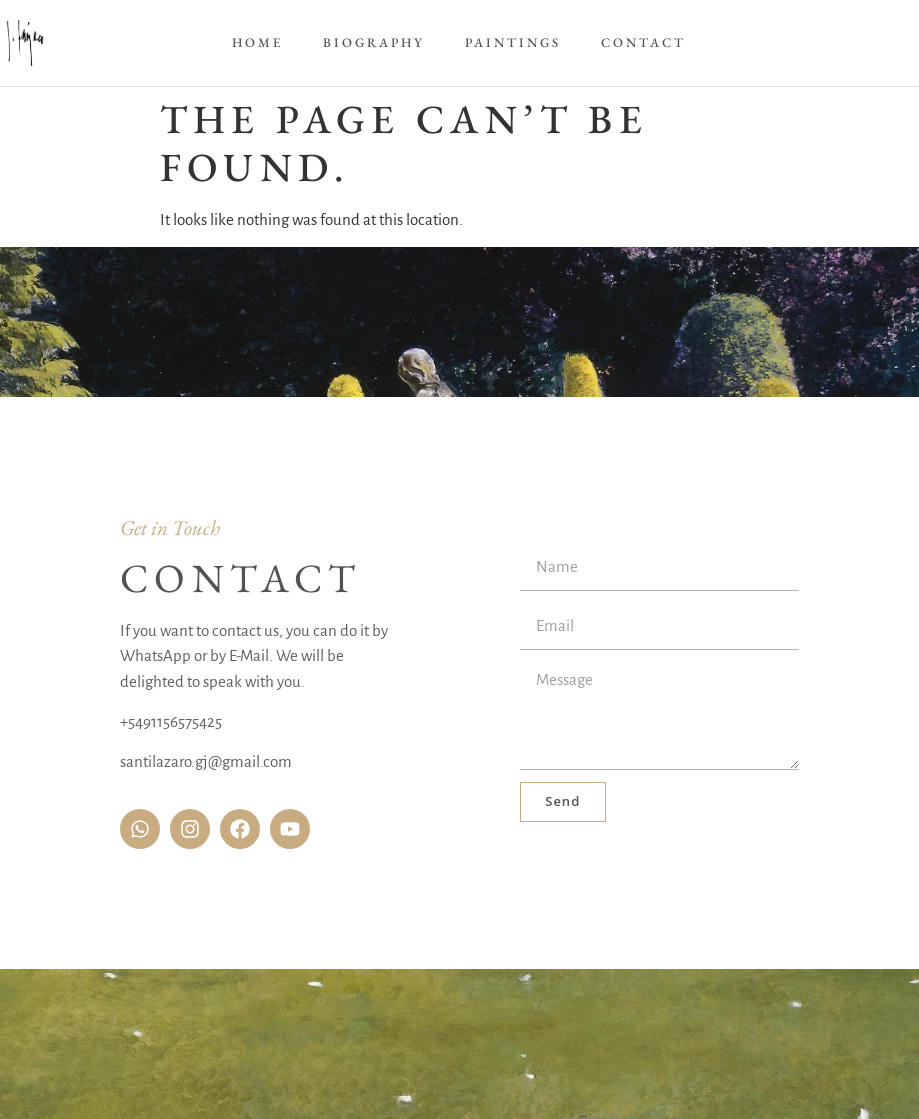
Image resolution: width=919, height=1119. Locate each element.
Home (257, 42)
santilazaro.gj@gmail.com (206, 761)
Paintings (513, 42)
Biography (374, 42)
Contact (643, 42)
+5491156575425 (171, 721)
